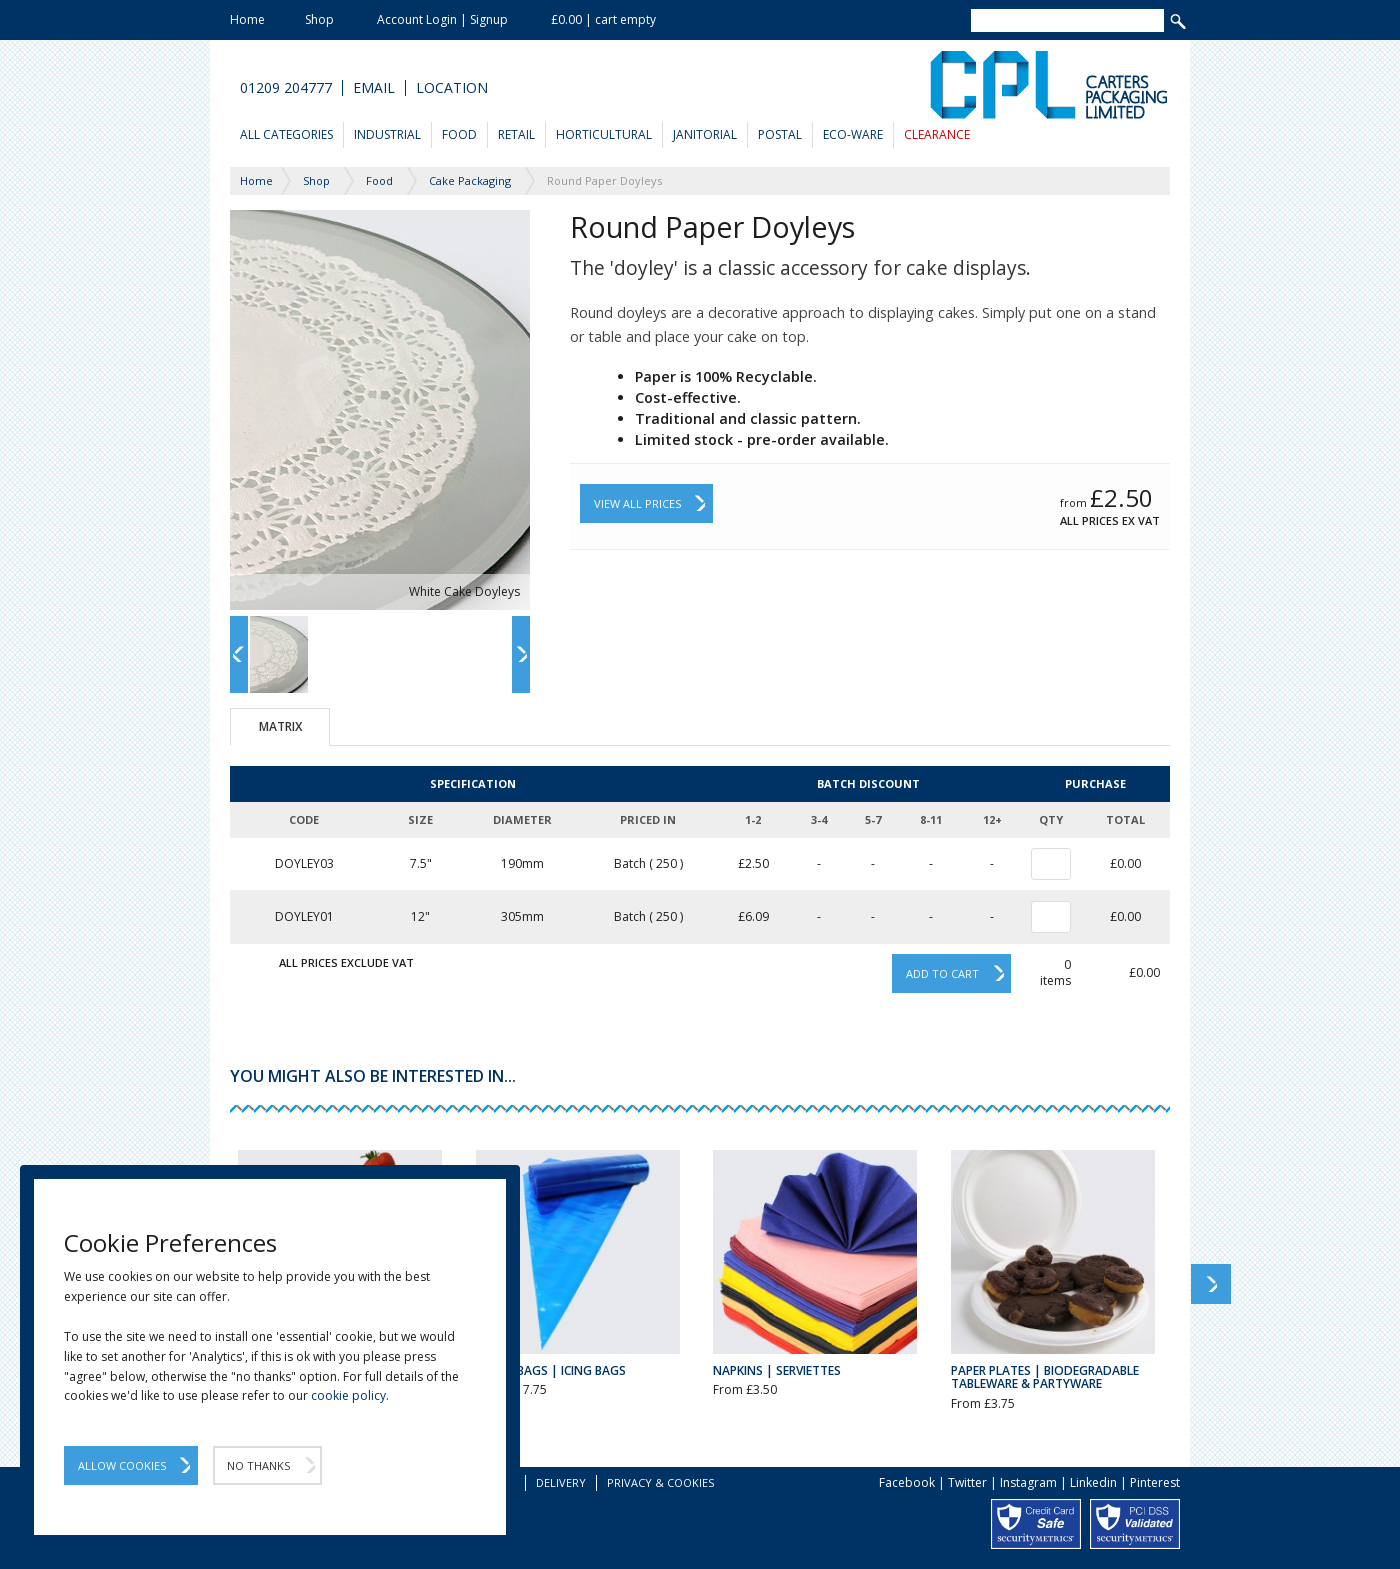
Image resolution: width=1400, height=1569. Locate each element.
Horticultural (604, 134)
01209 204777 (286, 88)
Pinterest (1155, 1482)
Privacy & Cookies (660, 1482)
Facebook (907, 1482)
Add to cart (942, 973)
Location (452, 88)
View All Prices (637, 503)
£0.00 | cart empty (603, 19)
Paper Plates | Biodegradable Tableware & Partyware (1045, 1377)
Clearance (937, 134)
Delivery (561, 1482)
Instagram (1028, 1482)
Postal (780, 134)
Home (247, 19)
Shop (319, 19)
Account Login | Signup (442, 19)
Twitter (967, 1482)
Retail (516, 134)
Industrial (387, 134)
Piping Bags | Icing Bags (551, 1370)
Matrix (280, 726)
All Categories (286, 134)
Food (459, 134)
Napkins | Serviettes (777, 1370)
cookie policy (348, 1395)
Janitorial (705, 134)
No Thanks (258, 1465)
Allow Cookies (122, 1465)
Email (374, 88)
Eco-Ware (853, 134)
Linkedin (1093, 1482)
